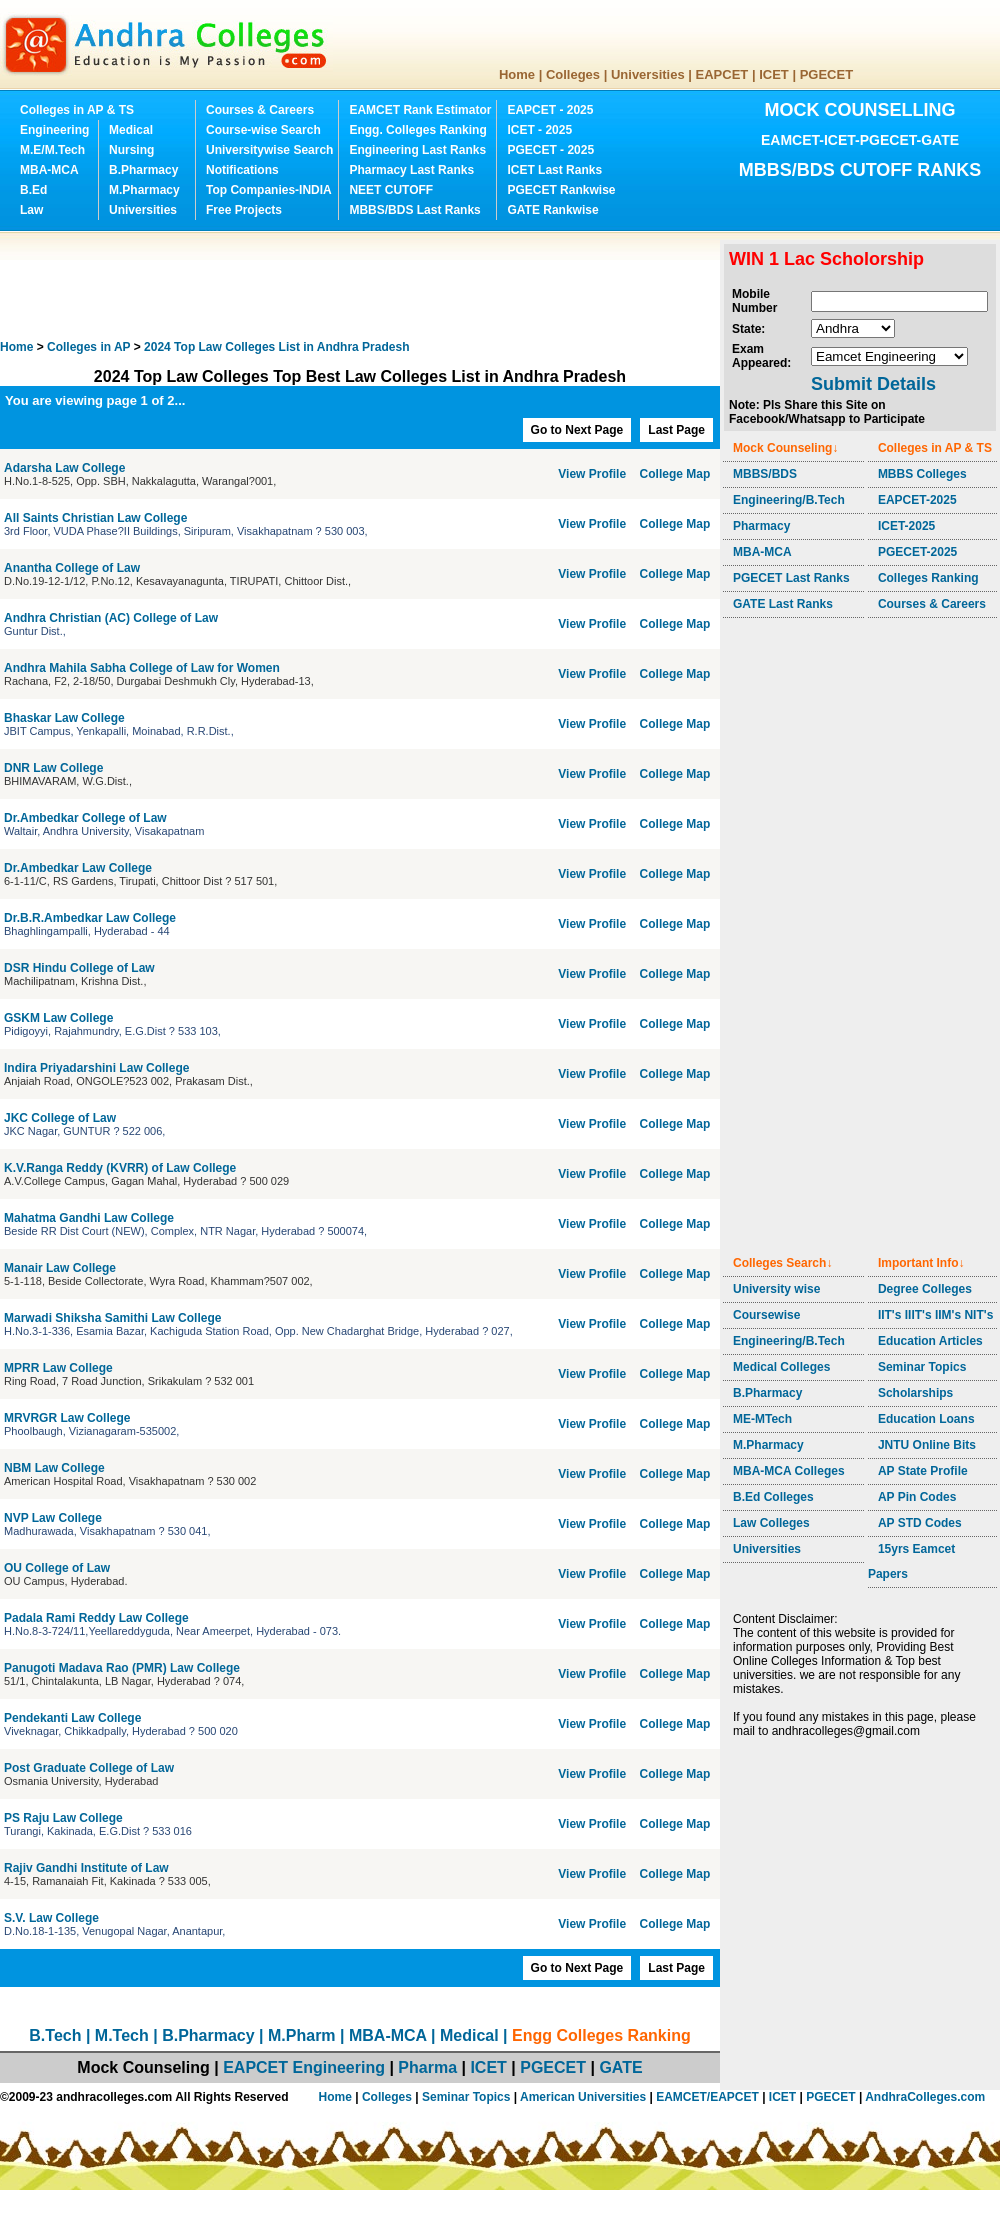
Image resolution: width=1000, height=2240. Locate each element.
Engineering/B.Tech (789, 500)
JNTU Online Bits (927, 1445)
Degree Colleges (925, 1289)
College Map (675, 474)
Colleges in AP (88, 347)
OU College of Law (58, 1568)
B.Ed (33, 190)
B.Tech (55, 2035)
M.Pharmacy (144, 190)
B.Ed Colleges (773, 1497)
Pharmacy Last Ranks (411, 170)
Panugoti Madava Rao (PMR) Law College (123, 1668)
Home (517, 74)
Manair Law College (61, 1268)
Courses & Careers (260, 110)
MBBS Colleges (922, 474)
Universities (648, 74)
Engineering (54, 130)
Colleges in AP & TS (77, 110)
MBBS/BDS (765, 474)
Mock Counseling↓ (785, 448)
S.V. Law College (53, 1918)
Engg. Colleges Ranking (417, 130)
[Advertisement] (364, 285)
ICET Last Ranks (554, 170)
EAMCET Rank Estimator (420, 110)
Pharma (427, 2067)
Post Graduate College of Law (90, 1768)
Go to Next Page (577, 430)
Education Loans (926, 1419)
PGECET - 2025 (550, 150)
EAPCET (722, 74)
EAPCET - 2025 (550, 110)
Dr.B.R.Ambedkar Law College (91, 918)
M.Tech (122, 2035)
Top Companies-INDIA (269, 190)
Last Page (676, 430)
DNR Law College (55, 768)
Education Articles (930, 1341)
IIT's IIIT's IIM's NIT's (935, 1315)
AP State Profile (923, 1471)
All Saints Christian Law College (97, 518)
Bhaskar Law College (66, 718)
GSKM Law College (60, 1018)
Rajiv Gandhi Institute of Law (86, 1868)
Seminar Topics (922, 1367)
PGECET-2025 (917, 552)
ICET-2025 (906, 526)
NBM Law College (54, 1468)
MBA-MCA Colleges (789, 1471)
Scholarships (915, 1393)
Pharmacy (761, 526)
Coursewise (766, 1315)
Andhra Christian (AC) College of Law (112, 618)
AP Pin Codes (917, 1497)
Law (31, 210)
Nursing (131, 150)
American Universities (583, 2097)
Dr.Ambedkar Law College (79, 868)
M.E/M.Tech (52, 150)
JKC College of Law (61, 1118)
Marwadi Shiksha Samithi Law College (114, 1318)
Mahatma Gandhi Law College (90, 1218)
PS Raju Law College (63, 1818)
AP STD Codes (920, 1523)
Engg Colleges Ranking (601, 2035)
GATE (620, 2067)
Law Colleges (771, 1523)
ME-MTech (762, 1419)
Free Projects (244, 210)
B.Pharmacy (143, 170)
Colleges (573, 74)
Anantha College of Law (73, 568)
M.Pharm (302, 2035)
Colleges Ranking (928, 578)
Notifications (242, 170)
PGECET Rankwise (561, 190)
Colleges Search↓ (782, 1263)
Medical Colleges (781, 1367)
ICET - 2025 (539, 130)
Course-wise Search (263, 130)
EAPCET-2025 (917, 500)
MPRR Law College (60, 1368)
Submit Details (873, 384)
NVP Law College (54, 1518)
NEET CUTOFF (391, 190)
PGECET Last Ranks (791, 578)
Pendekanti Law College (74, 1718)
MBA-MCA (49, 170)
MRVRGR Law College (69, 1418)
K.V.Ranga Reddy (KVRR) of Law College (122, 1168)
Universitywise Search (269, 150)
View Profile (592, 474)
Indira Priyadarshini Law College (98, 1068)
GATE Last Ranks (783, 604)
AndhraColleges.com (925, 2097)
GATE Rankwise (552, 210)
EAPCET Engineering (304, 2067)
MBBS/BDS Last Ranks (414, 210)
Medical (131, 130)
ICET (774, 74)
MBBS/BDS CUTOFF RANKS (860, 170)
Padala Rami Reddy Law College (98, 1618)
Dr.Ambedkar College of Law (85, 818)
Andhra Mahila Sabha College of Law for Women (143, 668)
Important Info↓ (921, 1263)
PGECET (826, 74)
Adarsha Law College (66, 468)
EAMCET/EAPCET (707, 2097)
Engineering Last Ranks (417, 150)
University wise (776, 1289)
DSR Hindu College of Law (81, 968)
